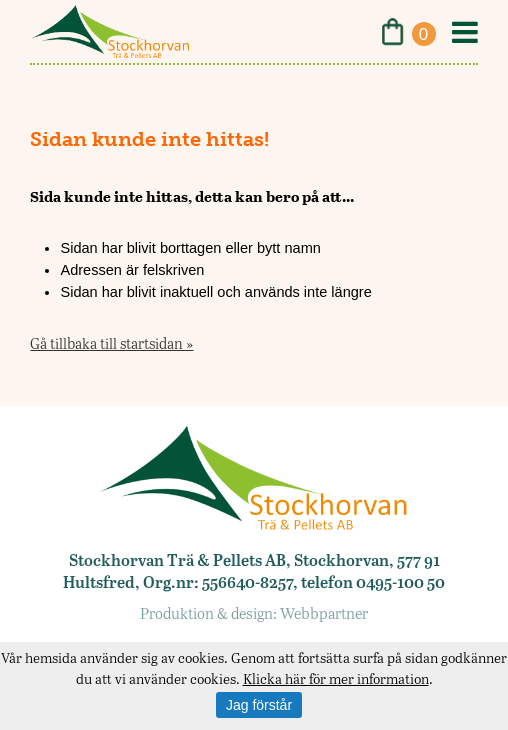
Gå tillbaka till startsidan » (111, 343)
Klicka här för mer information (336, 678)
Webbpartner (324, 613)
